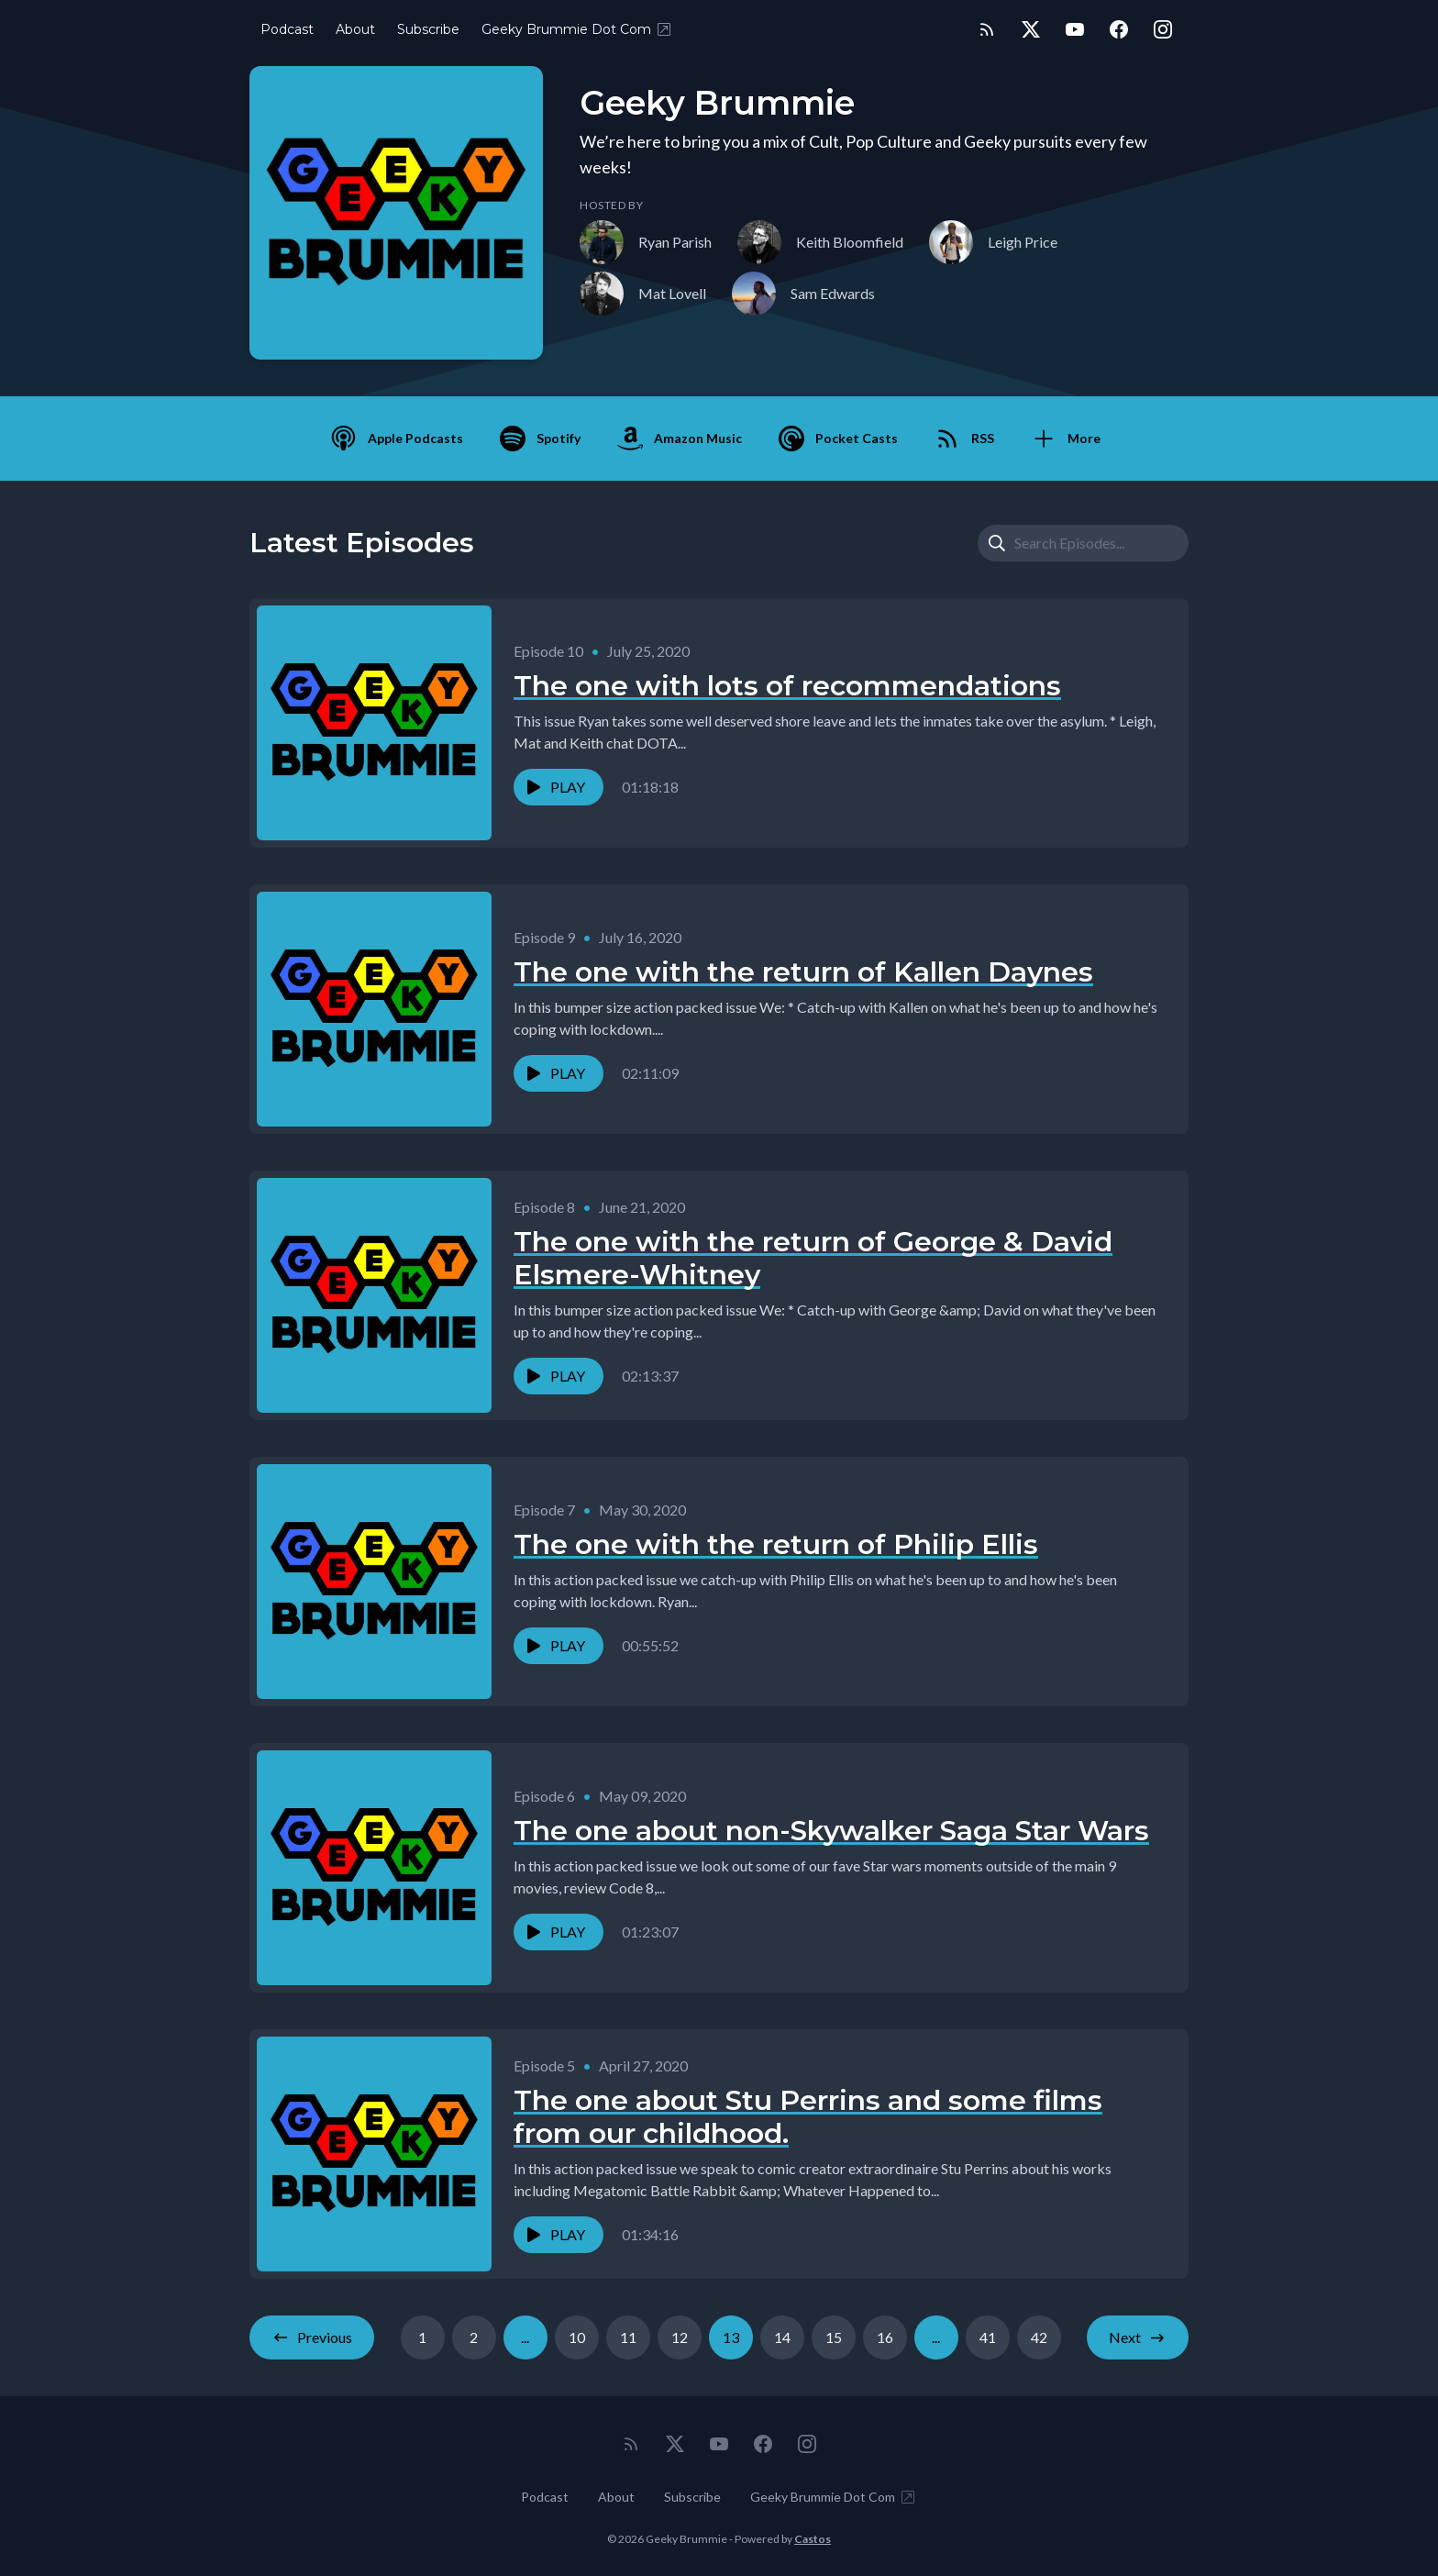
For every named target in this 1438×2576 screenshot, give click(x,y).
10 (577, 2337)
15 (833, 2337)
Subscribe (428, 29)
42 (1039, 2337)
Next (1138, 2337)
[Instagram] (1163, 29)
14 (782, 2337)
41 (987, 2337)
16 (885, 2337)
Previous (311, 2337)
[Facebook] (1119, 29)
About (355, 29)
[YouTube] (1074, 29)
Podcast (287, 29)
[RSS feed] (986, 29)
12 (679, 2337)
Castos (812, 2539)
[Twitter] (1030, 29)
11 (628, 2337)
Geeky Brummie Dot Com (577, 29)
